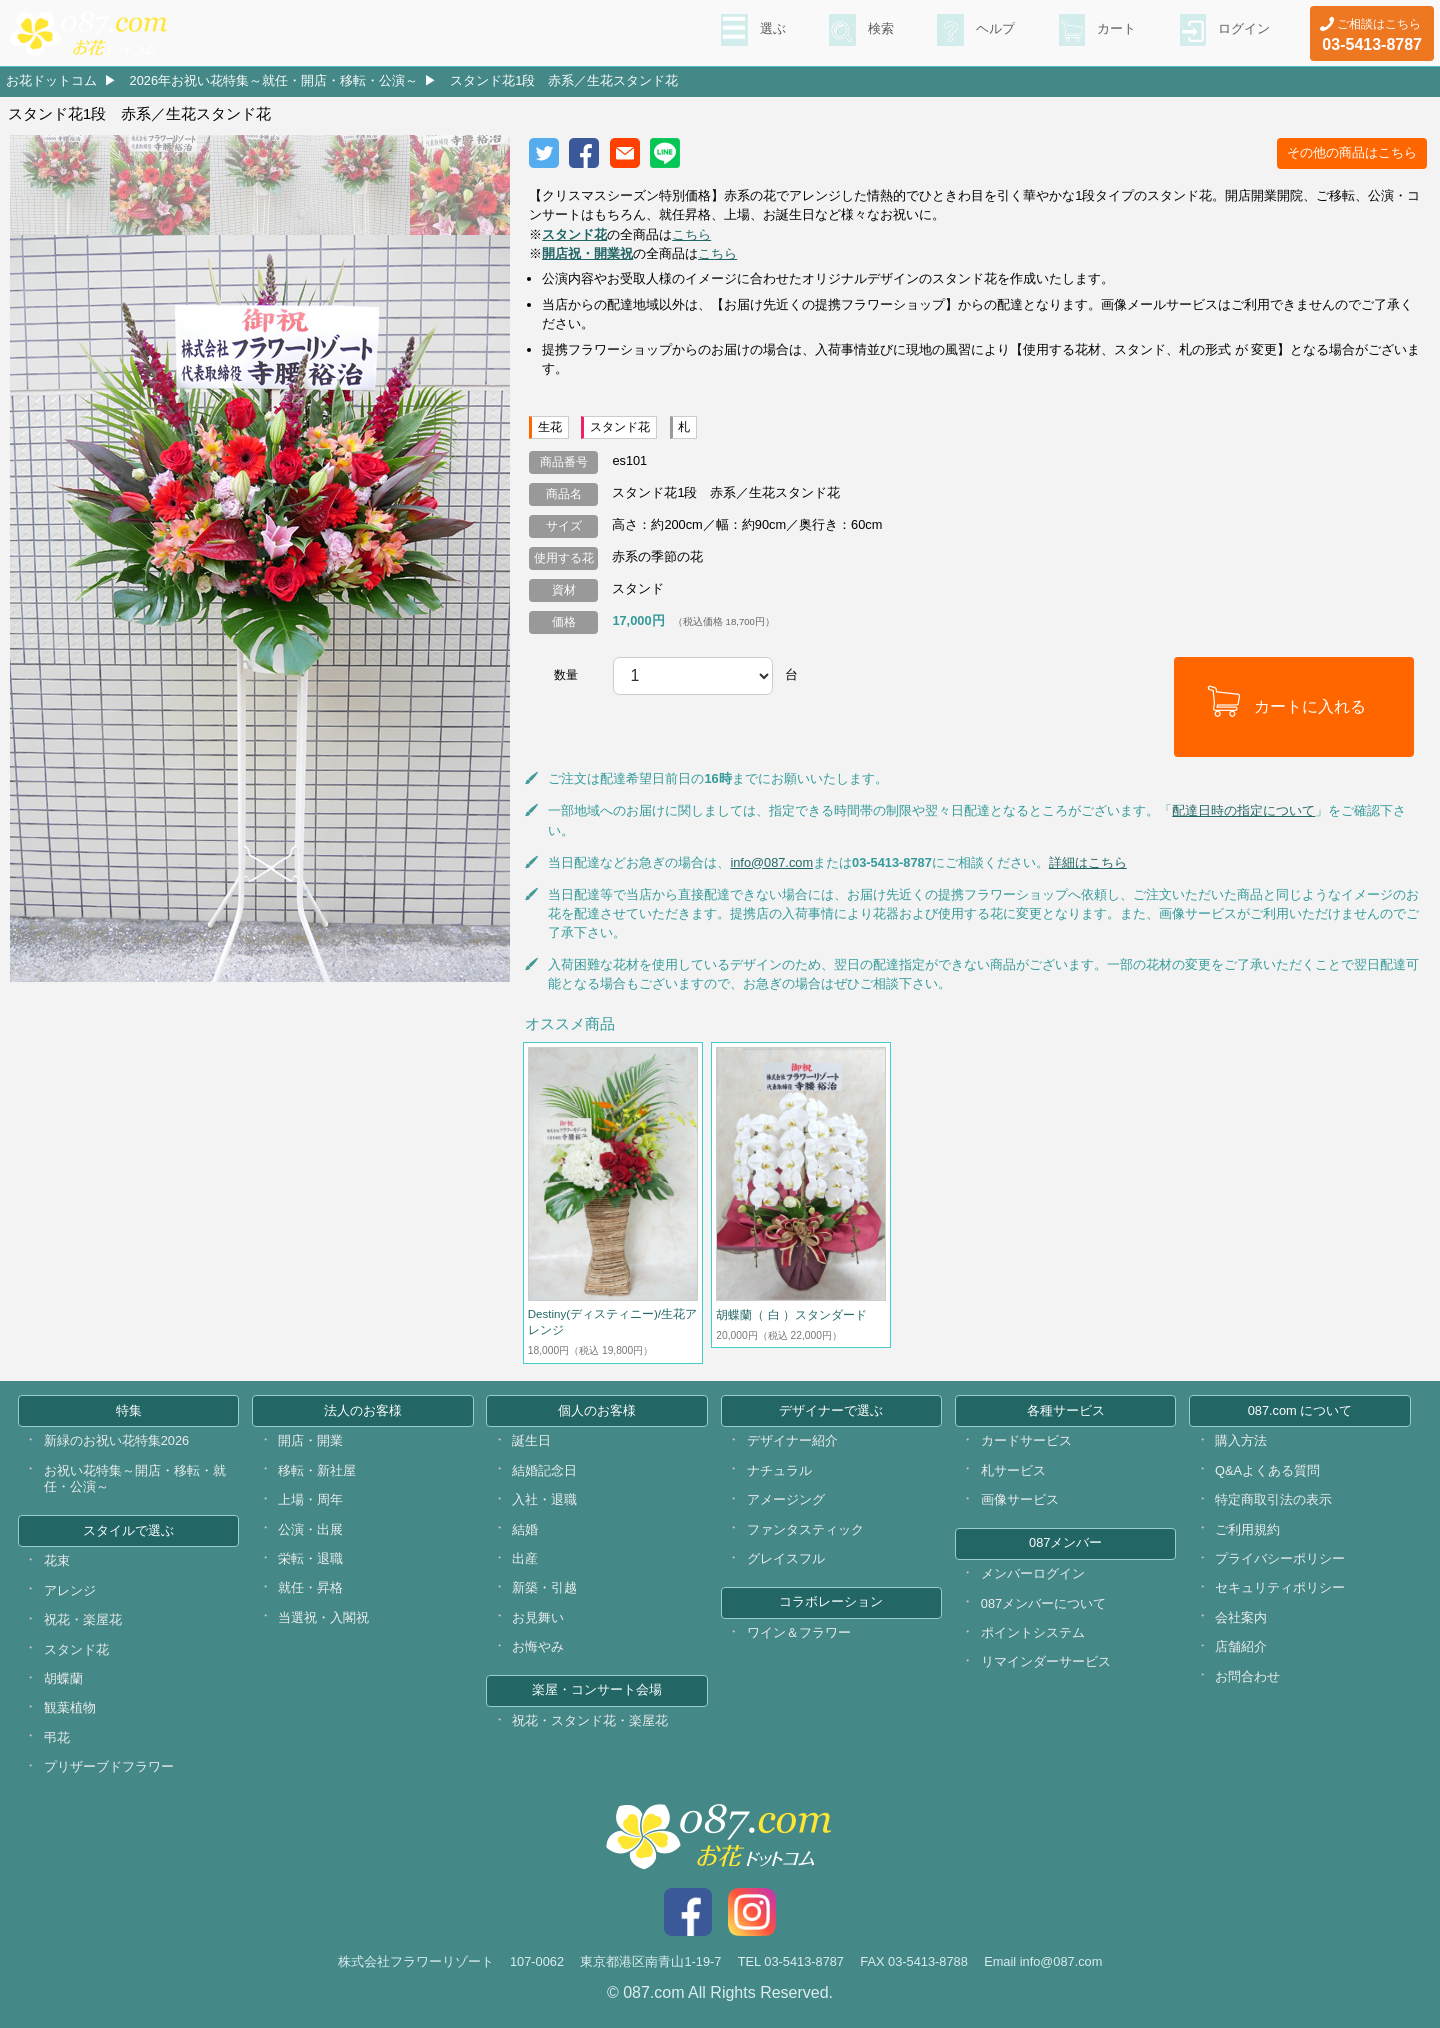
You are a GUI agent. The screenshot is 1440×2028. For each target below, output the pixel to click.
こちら (691, 234)
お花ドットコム (51, 80)
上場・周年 (310, 1499)
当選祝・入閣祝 (323, 1617)
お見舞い (538, 1617)
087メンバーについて (1043, 1603)
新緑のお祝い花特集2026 (116, 1440)
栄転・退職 (310, 1558)
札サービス (1013, 1470)
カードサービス (1026, 1440)
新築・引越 (544, 1587)
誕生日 (531, 1440)
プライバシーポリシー (1280, 1558)
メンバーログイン (1033, 1573)
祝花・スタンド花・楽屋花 (590, 1720)
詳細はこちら (1088, 862)
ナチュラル (779, 1470)
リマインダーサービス (1046, 1661)
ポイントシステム (1033, 1632)
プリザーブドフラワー (109, 1766)
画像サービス (1020, 1499)
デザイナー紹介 (792, 1440)
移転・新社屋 (317, 1470)
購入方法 (1241, 1440)
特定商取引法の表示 (1273, 1499)
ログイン (1242, 31)
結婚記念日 (544, 1470)
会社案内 (1241, 1617)
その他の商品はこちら (1352, 152)
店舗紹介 (1241, 1646)
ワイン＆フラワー (799, 1632)
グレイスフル (786, 1558)
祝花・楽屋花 (83, 1619)
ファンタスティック (805, 1529)
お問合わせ (1247, 1676)
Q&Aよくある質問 (1267, 1470)
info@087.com (771, 862)
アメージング (786, 1499)
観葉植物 (70, 1707)
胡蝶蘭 (63, 1678)
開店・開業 (310, 1440)
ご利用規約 (1247, 1529)
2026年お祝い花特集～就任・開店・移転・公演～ (274, 80)
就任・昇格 (310, 1587)
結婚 (525, 1529)
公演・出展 (310, 1529)
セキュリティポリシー (1280, 1587)
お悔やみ (538, 1646)
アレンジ (70, 1590)
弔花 (57, 1737)
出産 (525, 1558)
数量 (566, 675)
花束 (57, 1560)
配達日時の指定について (1243, 810)
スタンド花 (76, 1649)
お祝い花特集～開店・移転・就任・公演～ (135, 1479)
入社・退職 (544, 1499)
